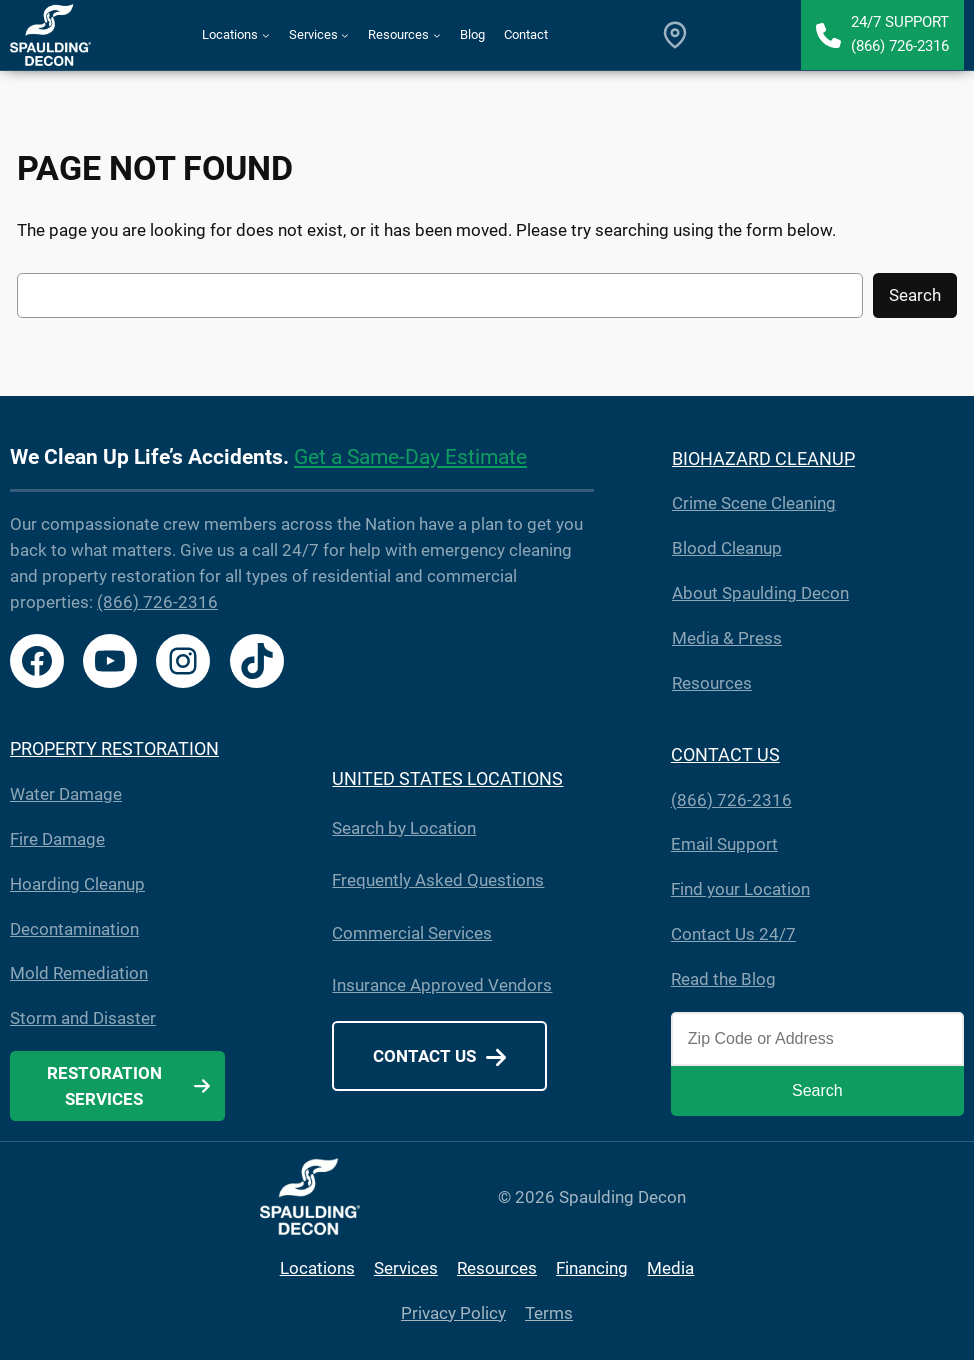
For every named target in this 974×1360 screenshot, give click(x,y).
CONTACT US (725, 754)
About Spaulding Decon (760, 593)
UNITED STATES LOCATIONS (447, 778)
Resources (712, 683)
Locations (317, 1268)
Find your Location (740, 889)
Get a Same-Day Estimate (410, 457)
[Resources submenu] (437, 35)
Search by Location (404, 828)
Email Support (724, 844)
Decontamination (74, 929)
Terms (549, 1313)
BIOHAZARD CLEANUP (763, 458)
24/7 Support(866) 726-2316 (900, 34)
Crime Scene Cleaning (754, 503)
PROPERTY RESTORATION (114, 748)
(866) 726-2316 (157, 602)
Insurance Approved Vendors (442, 985)
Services (406, 1268)
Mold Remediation (79, 973)
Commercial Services (412, 933)
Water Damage (66, 794)
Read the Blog (723, 979)
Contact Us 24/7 (733, 934)
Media (670, 1268)
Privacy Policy (453, 1313)
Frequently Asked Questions (438, 880)
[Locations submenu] (266, 35)
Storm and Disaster (83, 1018)
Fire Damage (57, 839)
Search (915, 295)
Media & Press (727, 638)
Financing (592, 1268)
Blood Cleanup (727, 548)
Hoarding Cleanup (77, 884)
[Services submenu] (345, 35)
